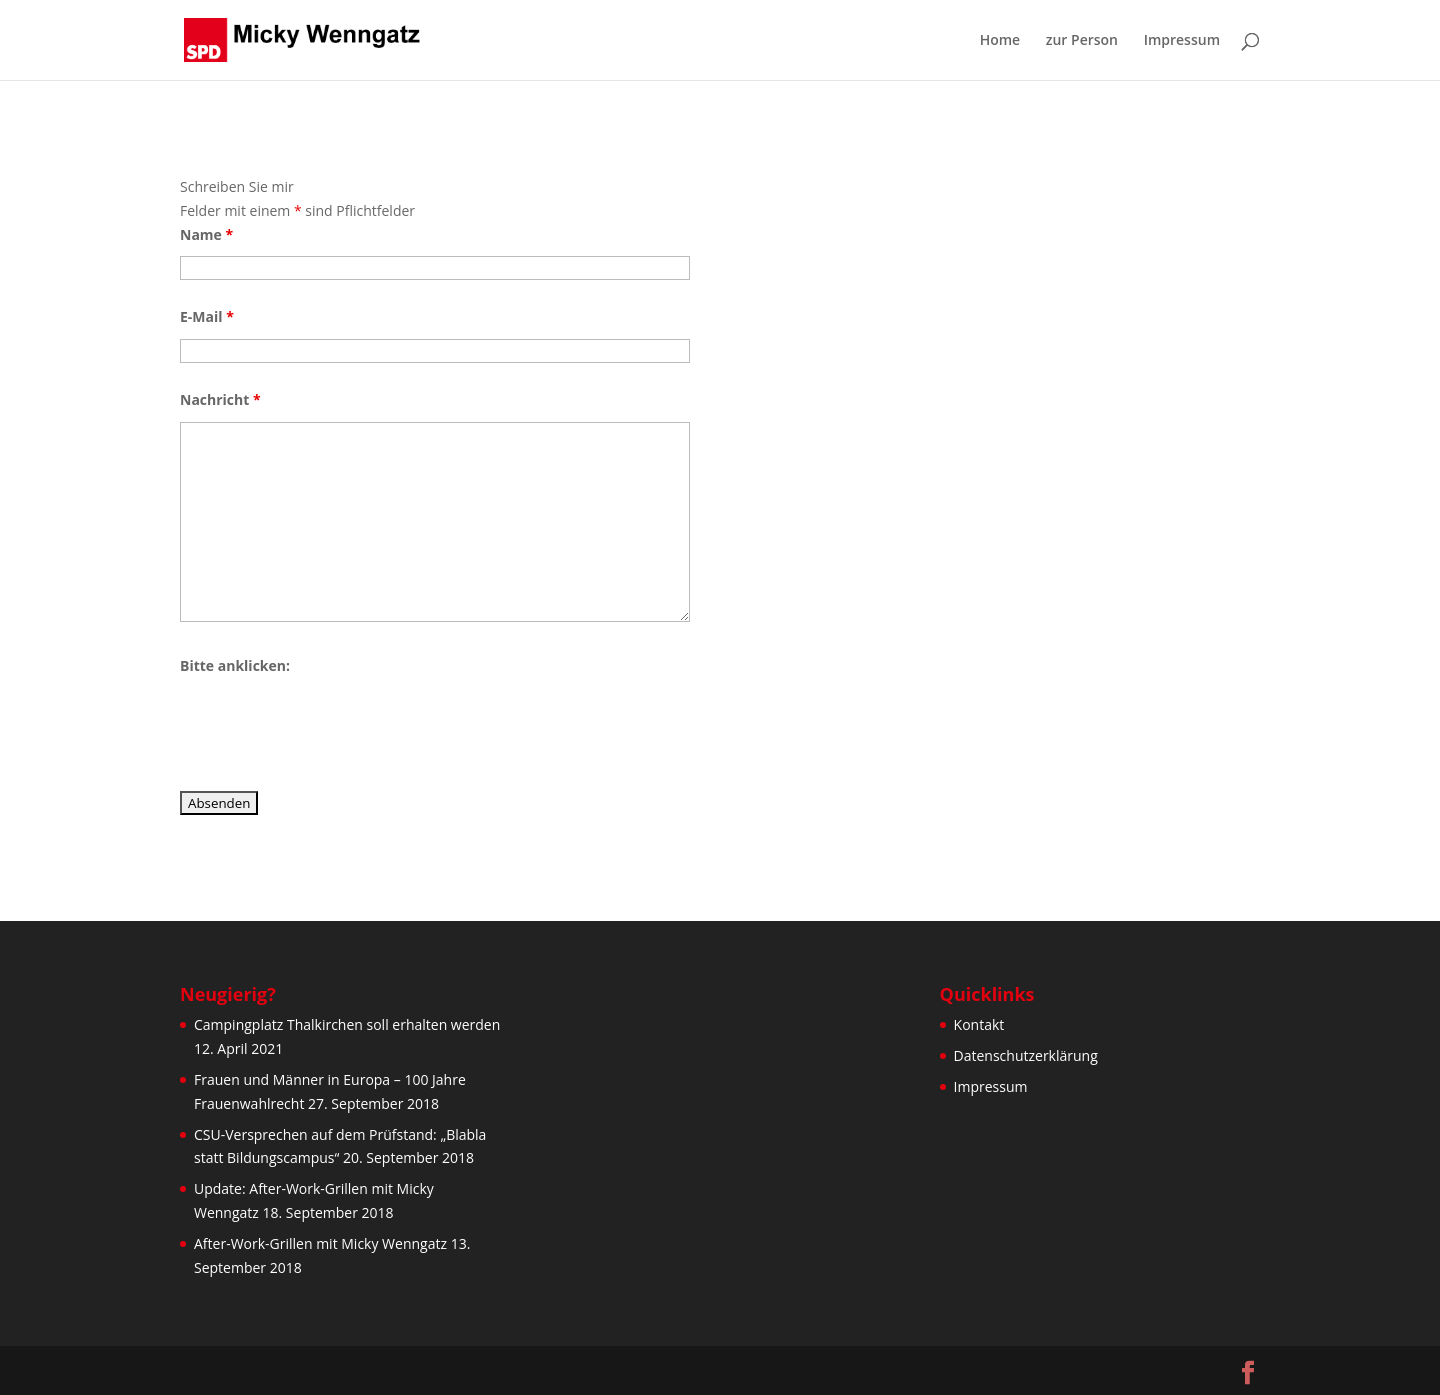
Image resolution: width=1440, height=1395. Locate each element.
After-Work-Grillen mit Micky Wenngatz (320, 1243)
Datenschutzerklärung (1026, 1055)
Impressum (1182, 41)
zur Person (1082, 41)
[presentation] (332, 727)
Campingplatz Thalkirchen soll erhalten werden (347, 1024)
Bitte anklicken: (235, 665)
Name (206, 234)
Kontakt (979, 1024)
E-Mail (207, 316)
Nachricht (220, 399)
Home (1000, 41)
